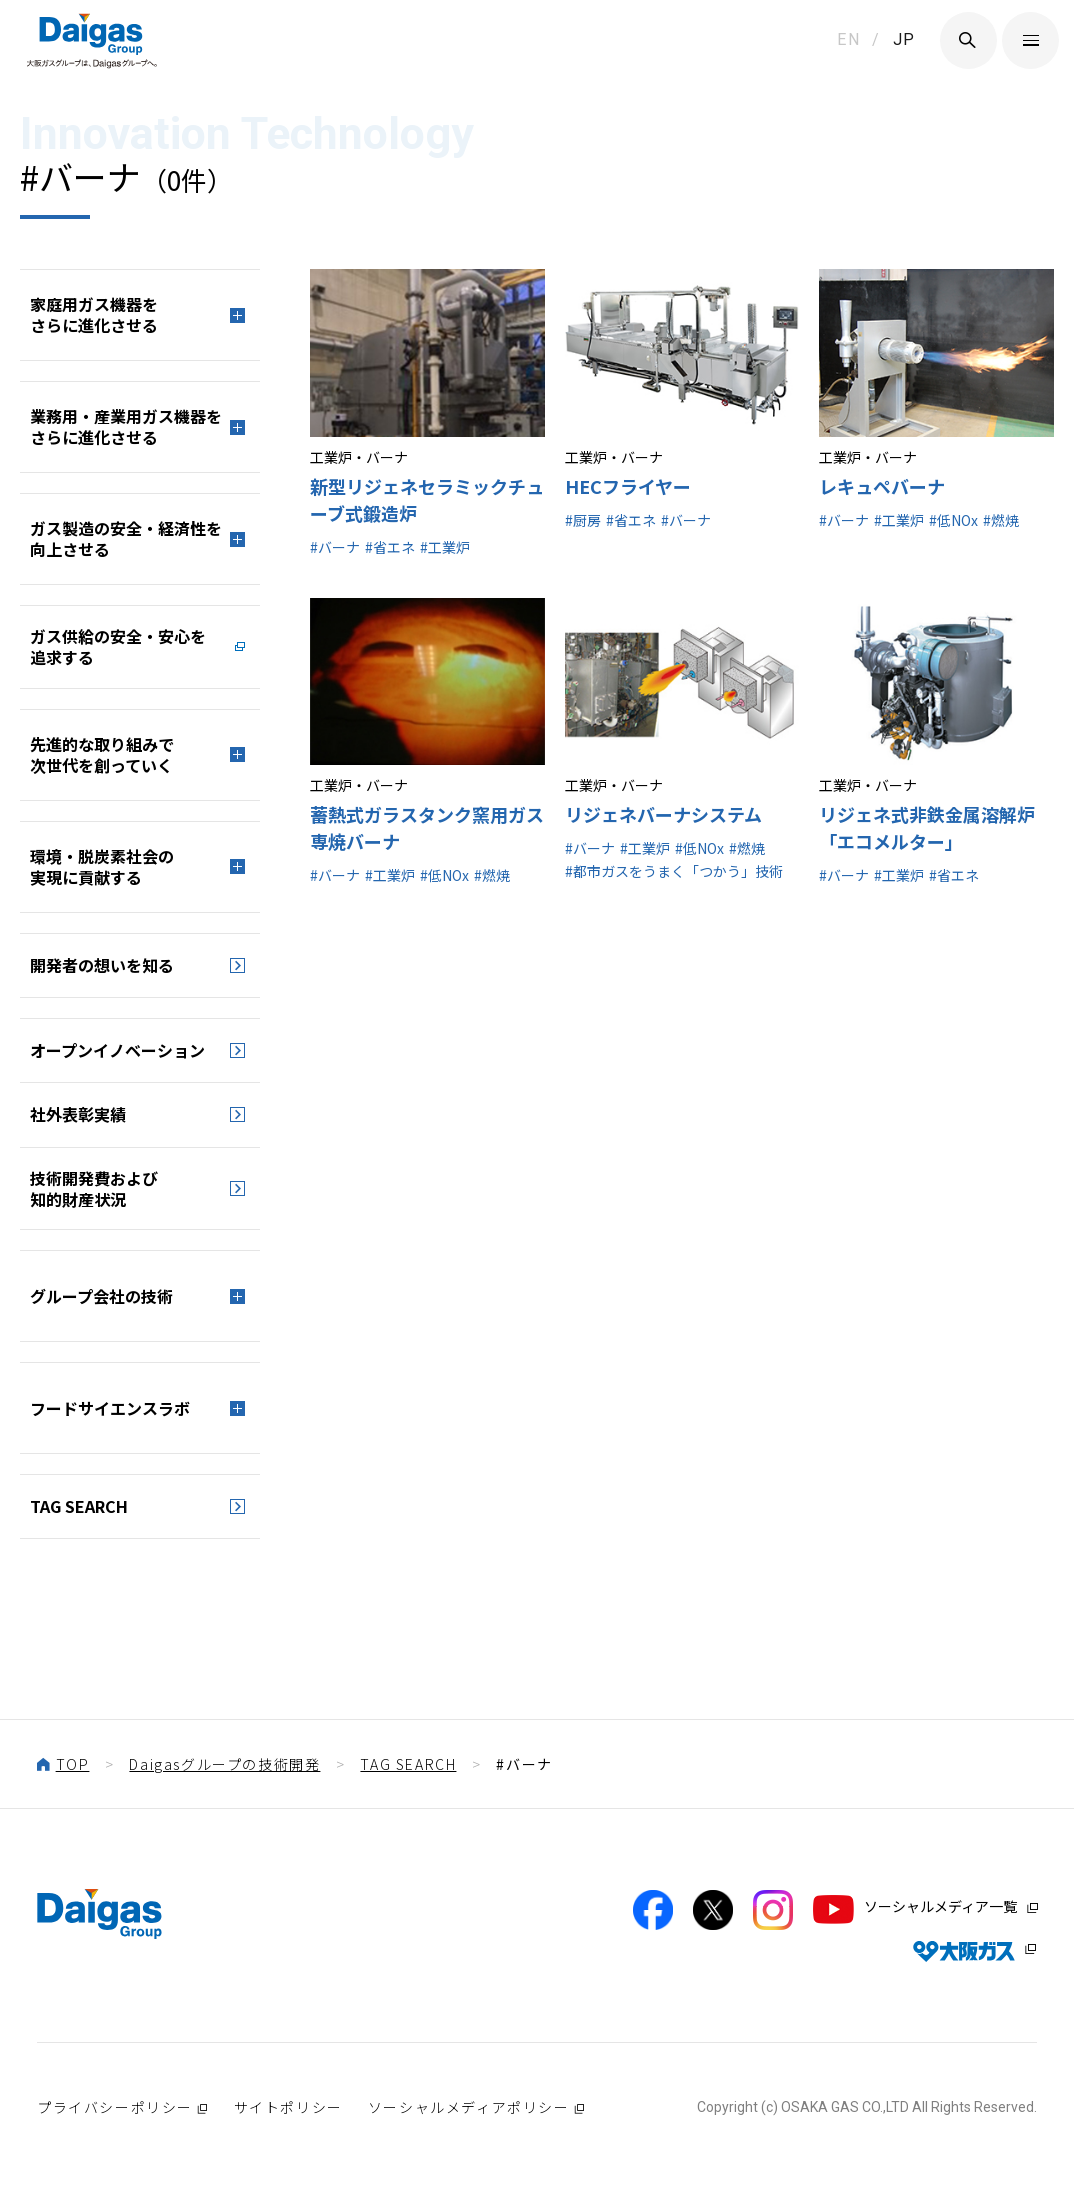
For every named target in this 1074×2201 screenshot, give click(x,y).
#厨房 (583, 520)
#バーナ (335, 547)
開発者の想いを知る (102, 965)
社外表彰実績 (78, 1114)
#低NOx (953, 520)
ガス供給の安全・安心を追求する (118, 646)
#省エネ (390, 547)
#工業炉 (445, 547)
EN (848, 39)
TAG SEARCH (79, 1506)
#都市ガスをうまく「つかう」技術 (674, 871)
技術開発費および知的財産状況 (94, 1188)
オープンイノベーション (117, 1050)
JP (904, 39)
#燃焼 (1001, 520)
